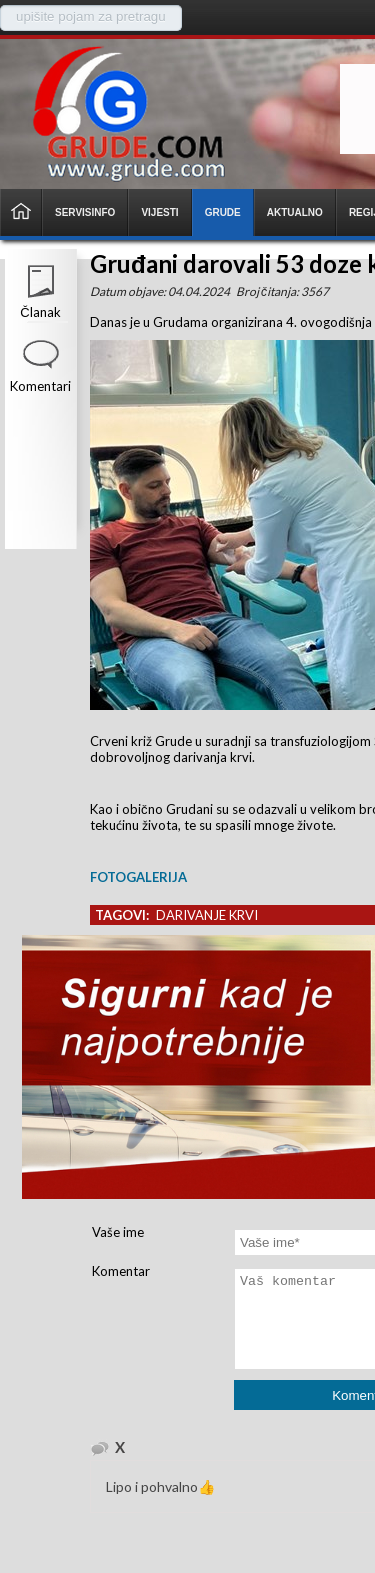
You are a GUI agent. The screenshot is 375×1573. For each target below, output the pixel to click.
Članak (40, 312)
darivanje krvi (207, 915)
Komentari (40, 386)
